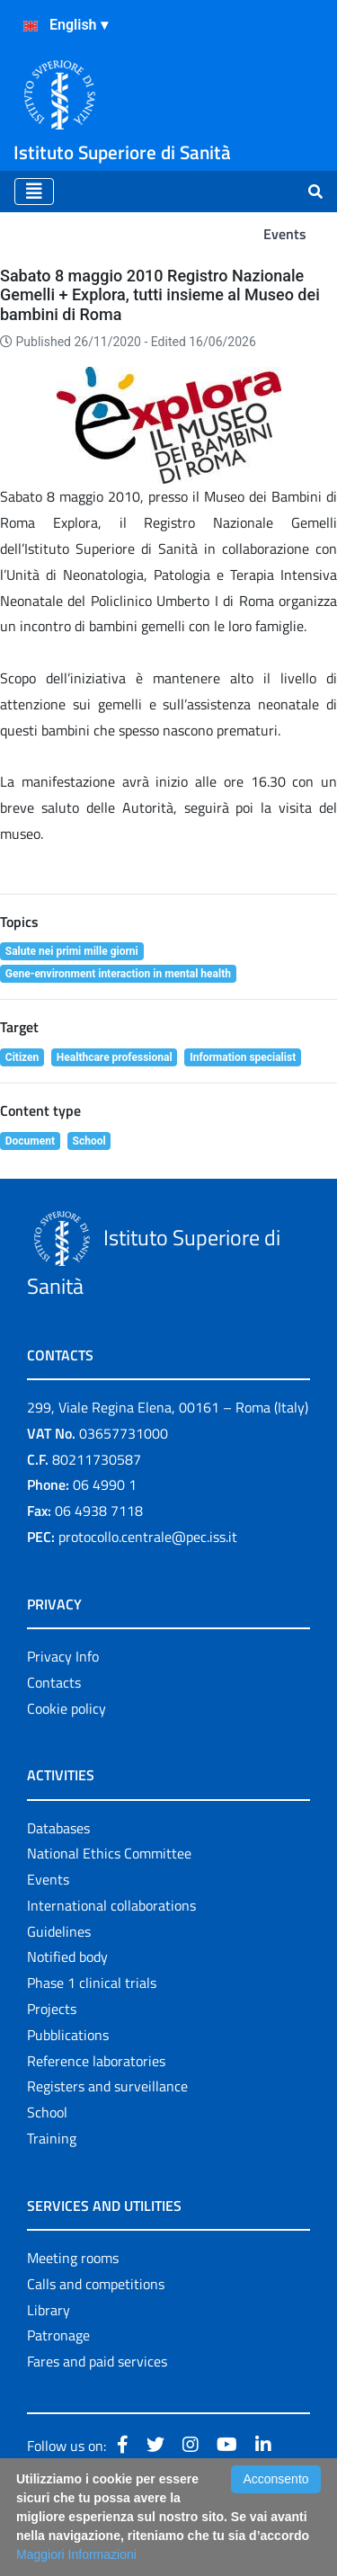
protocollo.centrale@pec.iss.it (147, 1536)
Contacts (54, 1682)
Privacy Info (63, 1656)
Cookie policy (66, 1708)
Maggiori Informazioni (76, 2554)
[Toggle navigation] (34, 191)
